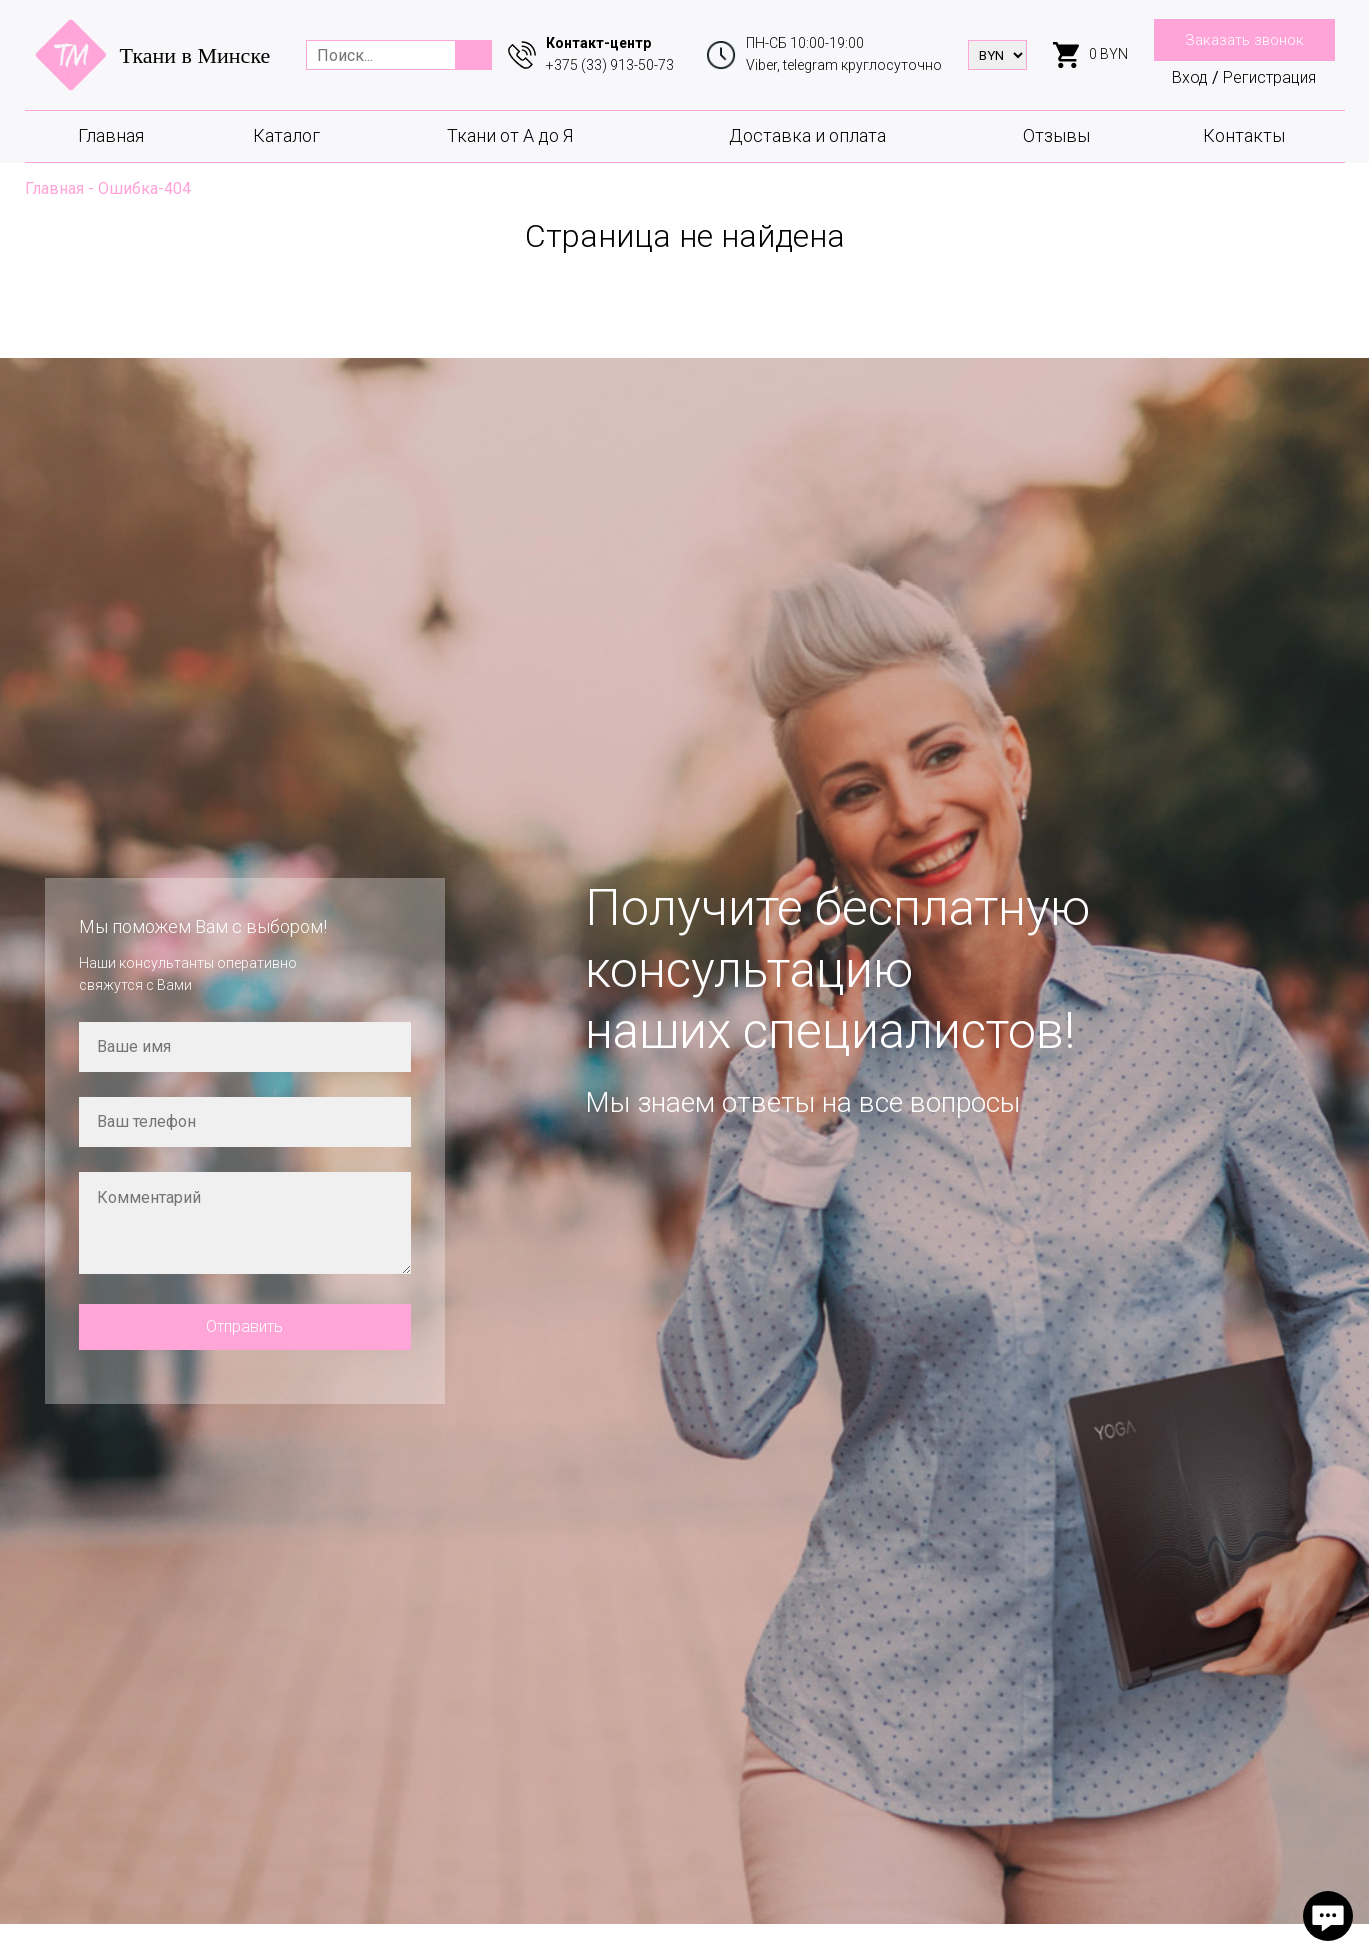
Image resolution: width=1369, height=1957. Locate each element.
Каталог (286, 135)
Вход (1190, 77)
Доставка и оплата (807, 135)
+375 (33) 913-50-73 (610, 65)
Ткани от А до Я (510, 135)
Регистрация (1269, 77)
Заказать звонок (1244, 40)
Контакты (1244, 135)
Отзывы (1056, 135)
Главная (111, 135)
